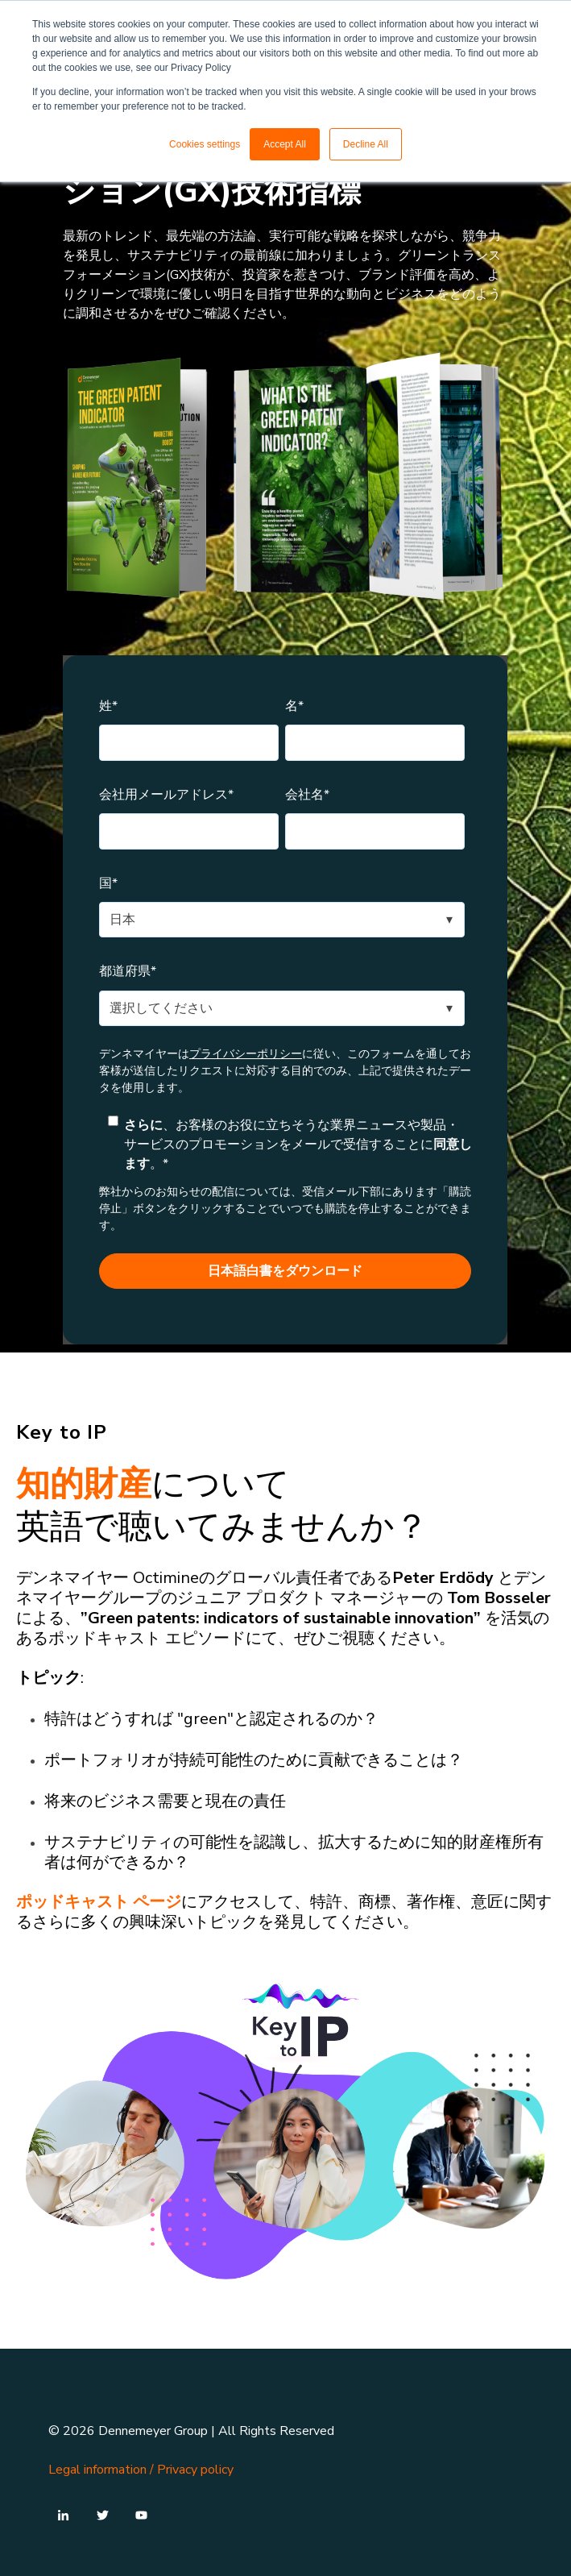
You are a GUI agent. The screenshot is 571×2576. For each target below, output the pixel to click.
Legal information (97, 2469)
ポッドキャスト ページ (98, 1902)
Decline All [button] (365, 144)
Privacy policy (195, 2469)
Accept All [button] (284, 144)
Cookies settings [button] (204, 144)
